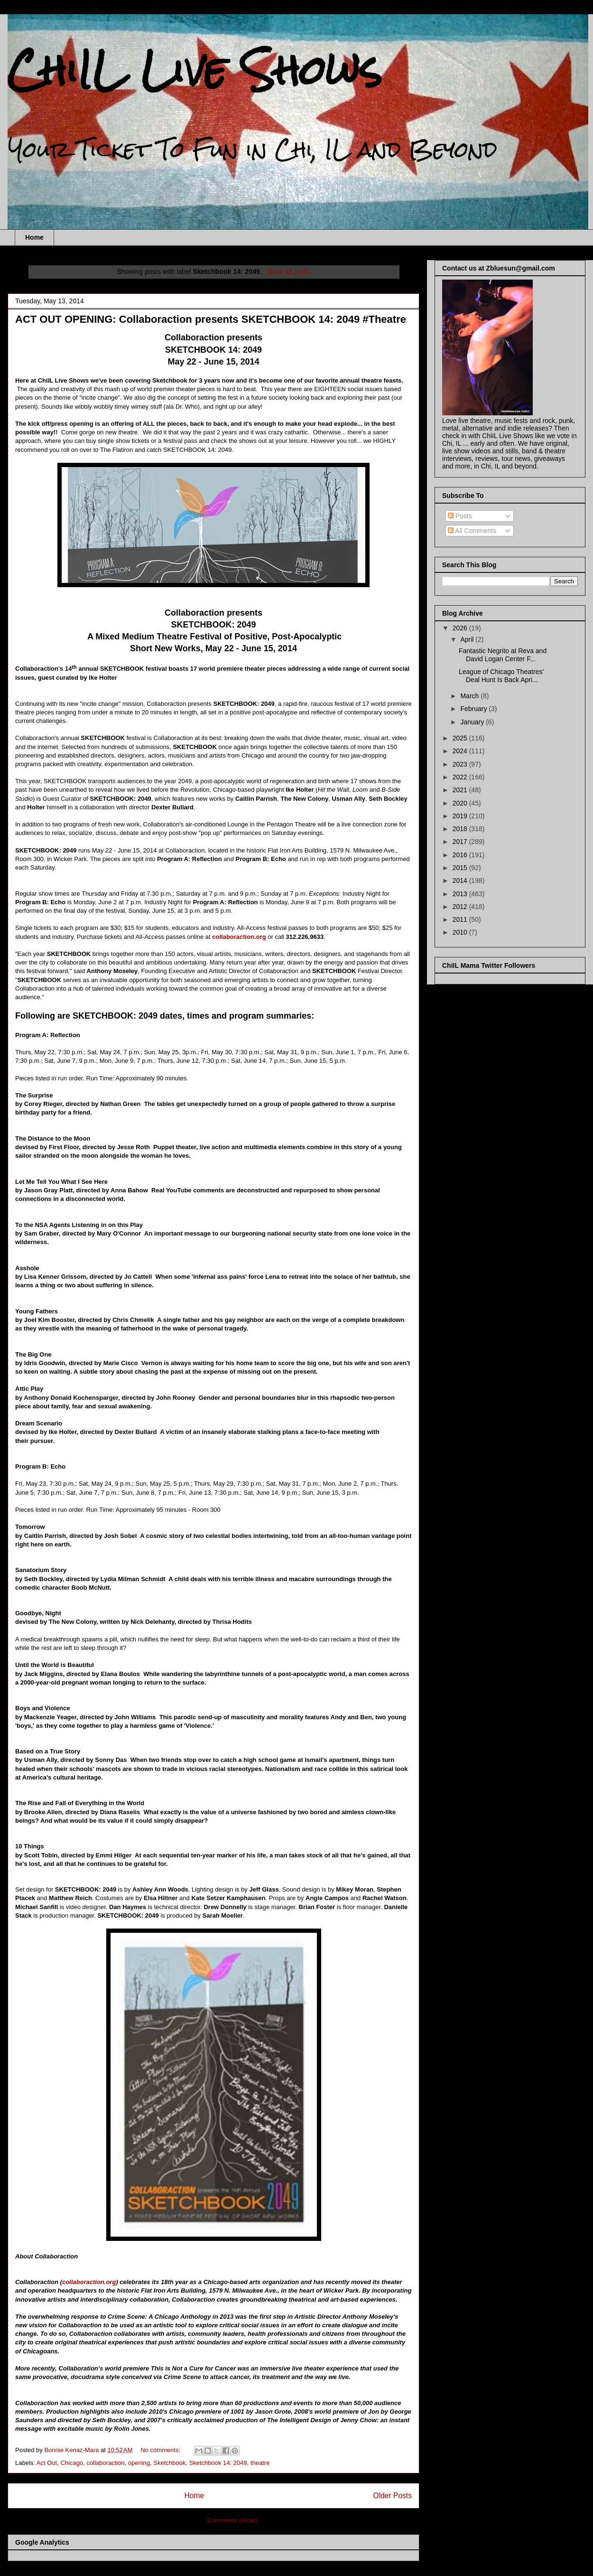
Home (34, 237)
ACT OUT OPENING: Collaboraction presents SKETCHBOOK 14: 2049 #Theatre (210, 319)
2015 (461, 867)
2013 (461, 894)
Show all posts (288, 271)
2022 (461, 777)
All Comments (472, 530)
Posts (460, 516)
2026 (461, 628)
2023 (461, 764)
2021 (461, 790)
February (474, 708)
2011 (461, 919)
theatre (259, 2462)
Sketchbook (169, 2462)
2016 (461, 855)
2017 (461, 841)
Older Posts (392, 2496)
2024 (461, 751)
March (470, 696)
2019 (461, 816)
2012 (461, 906)
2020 (461, 803)
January (473, 722)
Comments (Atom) (232, 2520)
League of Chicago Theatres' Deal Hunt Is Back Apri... (501, 676)
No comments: (161, 2450)
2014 (461, 880)
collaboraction (105, 2462)
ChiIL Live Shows (195, 70)
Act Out (47, 2462)
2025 (461, 738)
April (467, 639)
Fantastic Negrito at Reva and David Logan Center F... (503, 655)
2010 (461, 932)
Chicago (71, 2462)
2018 (461, 829)
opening (139, 2462)
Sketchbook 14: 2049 (218, 2462)
